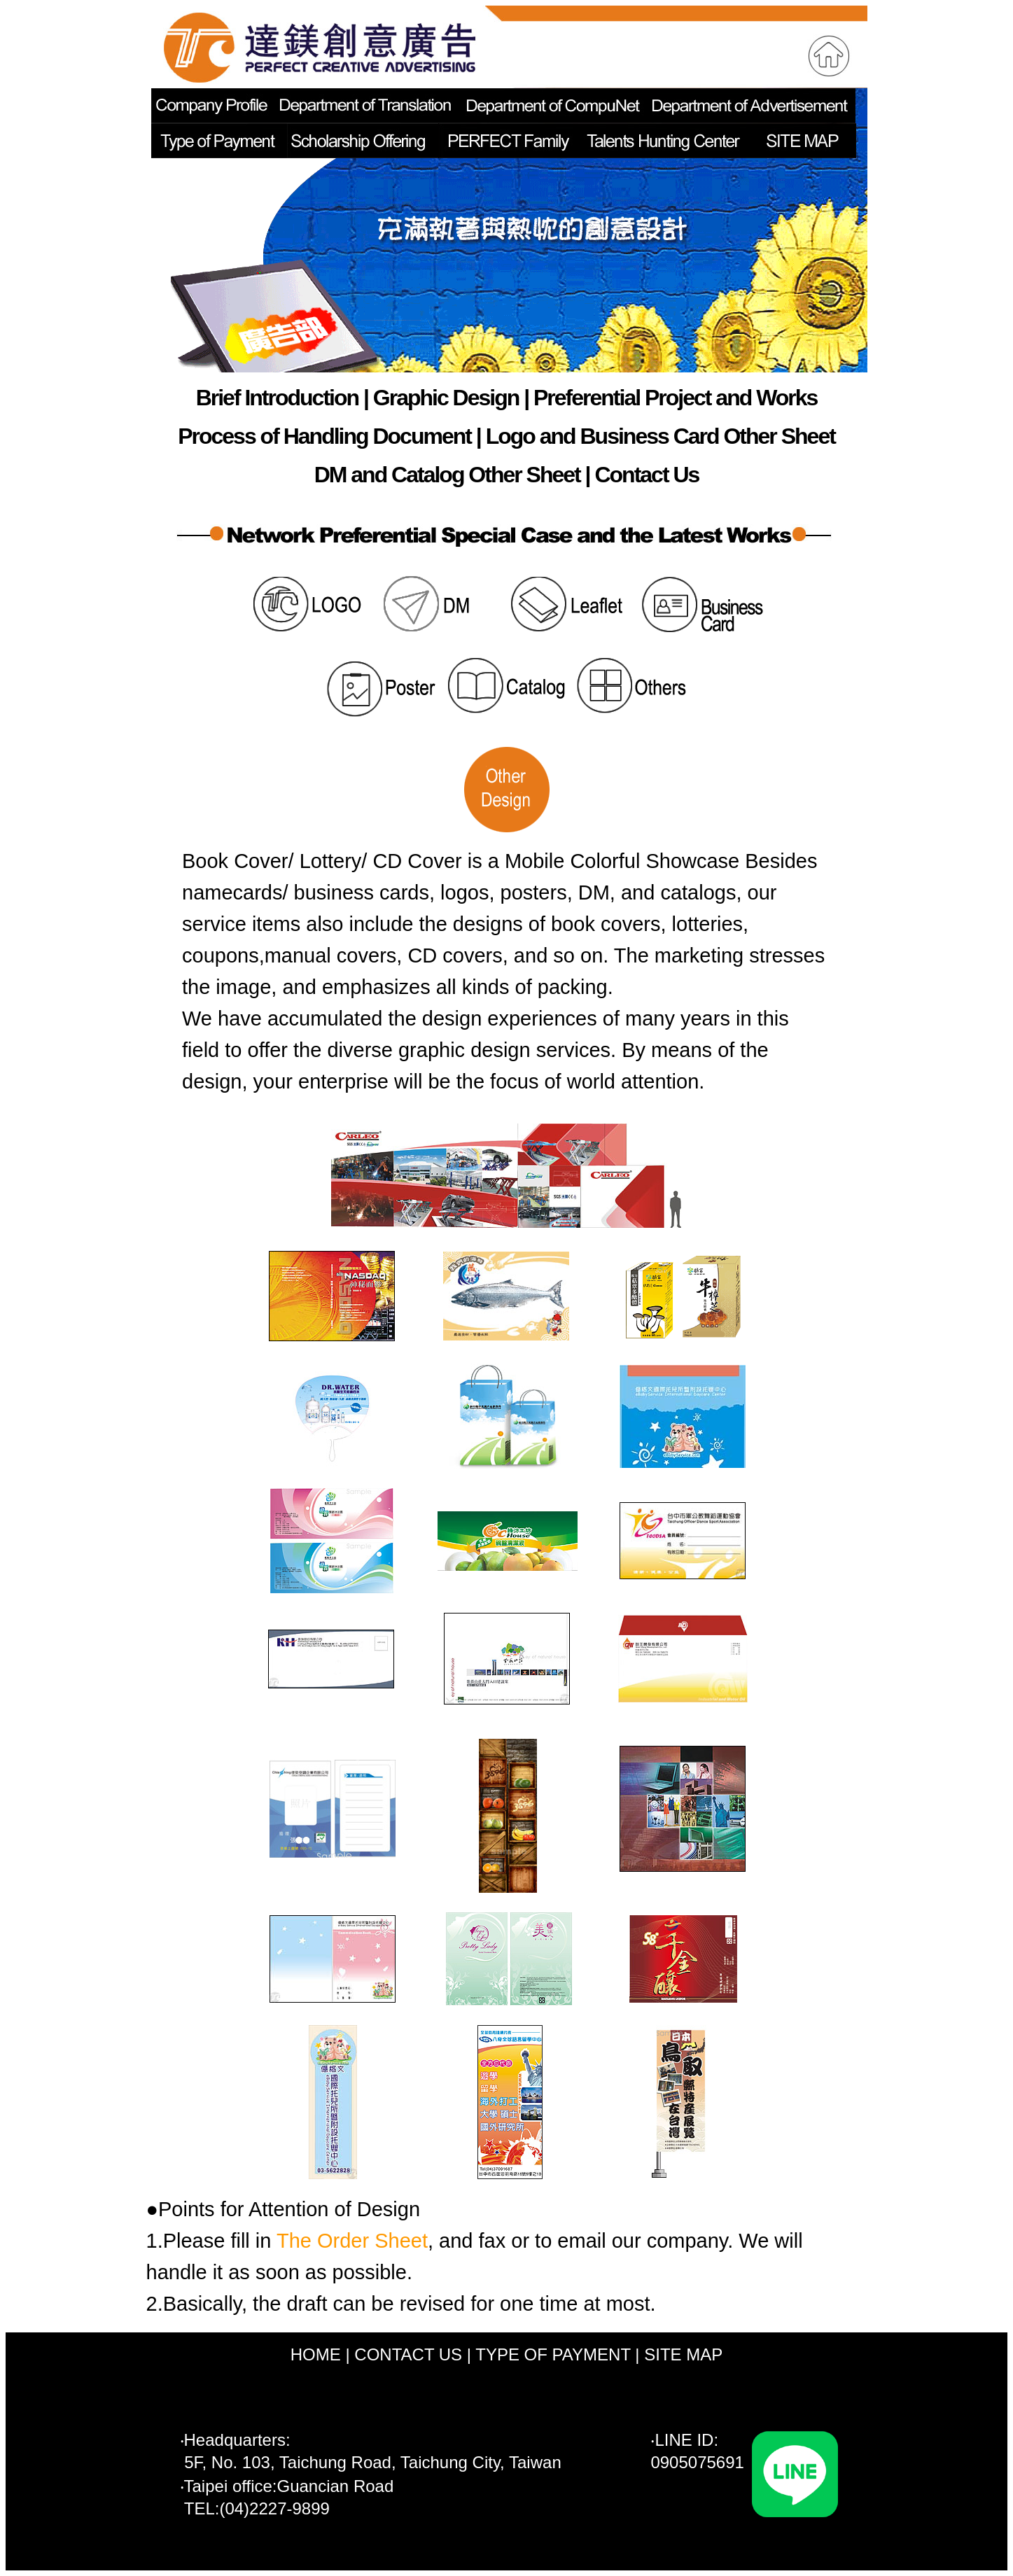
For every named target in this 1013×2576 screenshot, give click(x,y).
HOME (316, 2354)
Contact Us (646, 474)
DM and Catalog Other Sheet (447, 474)
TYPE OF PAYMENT (552, 2354)
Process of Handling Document (324, 436)
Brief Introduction (277, 397)
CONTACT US (408, 2354)
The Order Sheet (352, 2241)
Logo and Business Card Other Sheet (660, 436)
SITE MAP (683, 2354)
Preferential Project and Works (675, 397)
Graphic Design (446, 397)
